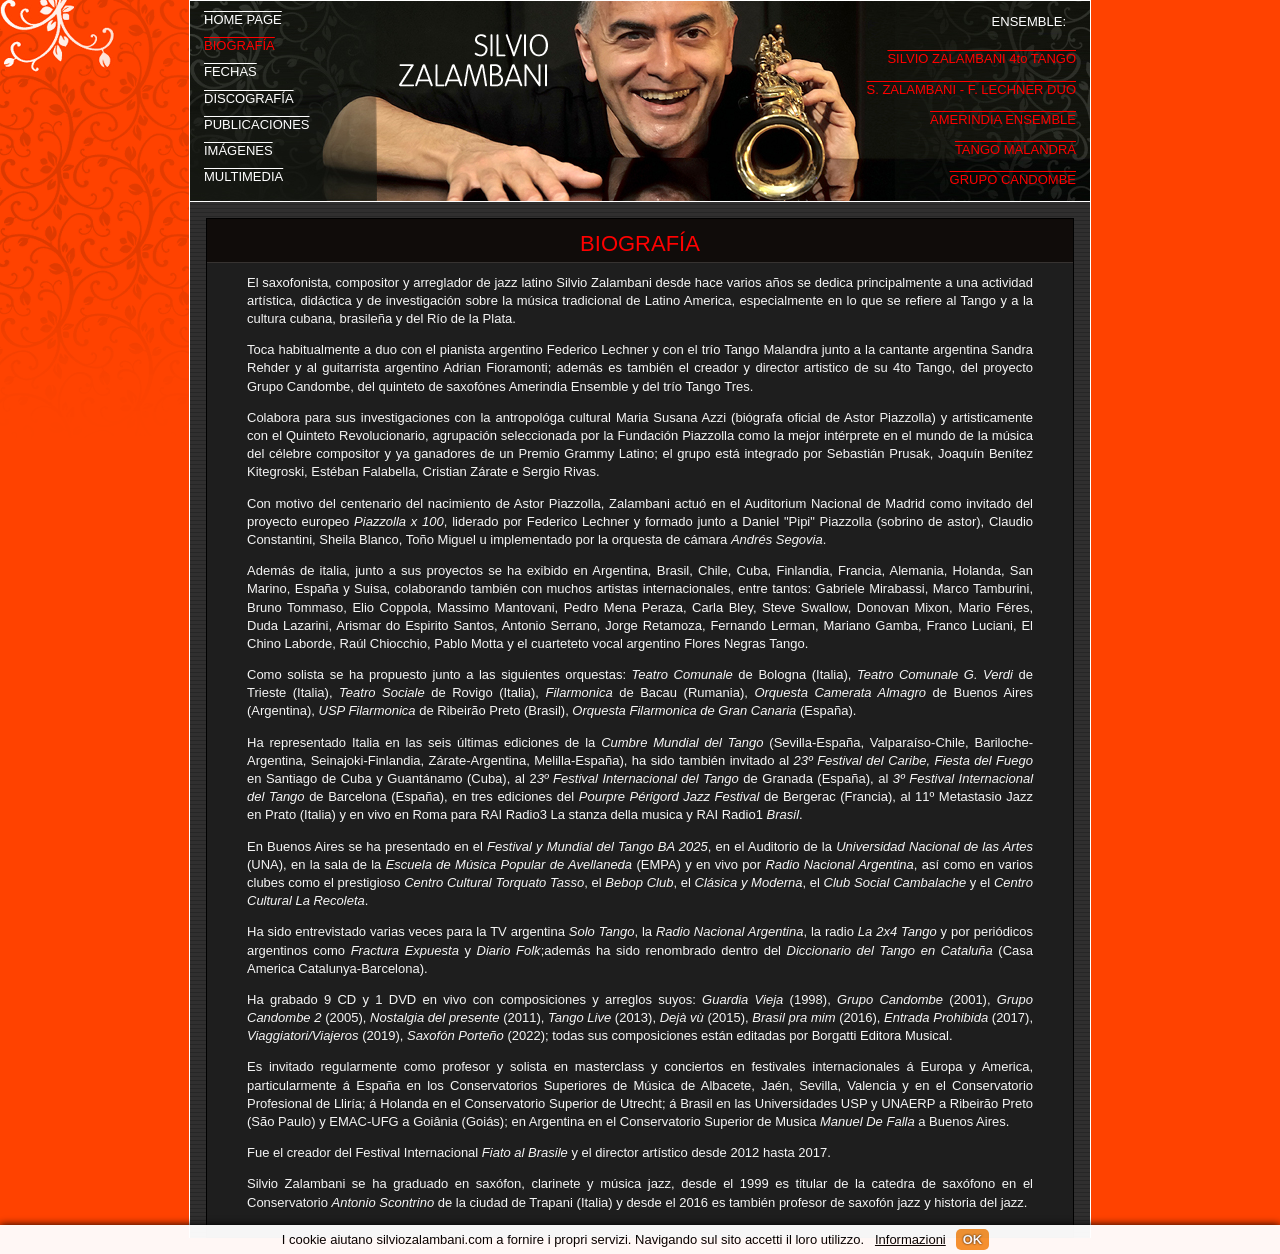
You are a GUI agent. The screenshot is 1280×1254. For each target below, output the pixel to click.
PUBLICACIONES (256, 123)
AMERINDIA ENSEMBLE (1003, 114)
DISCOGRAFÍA (249, 97)
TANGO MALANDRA (1015, 144)
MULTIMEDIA (243, 175)
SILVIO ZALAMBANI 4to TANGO (981, 53)
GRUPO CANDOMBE (1013, 174)
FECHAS (230, 70)
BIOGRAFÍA (239, 44)
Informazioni (910, 1239)
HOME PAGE (243, 18)
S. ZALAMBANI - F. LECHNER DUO (971, 84)
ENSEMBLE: (1029, 20)
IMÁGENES (238, 149)
